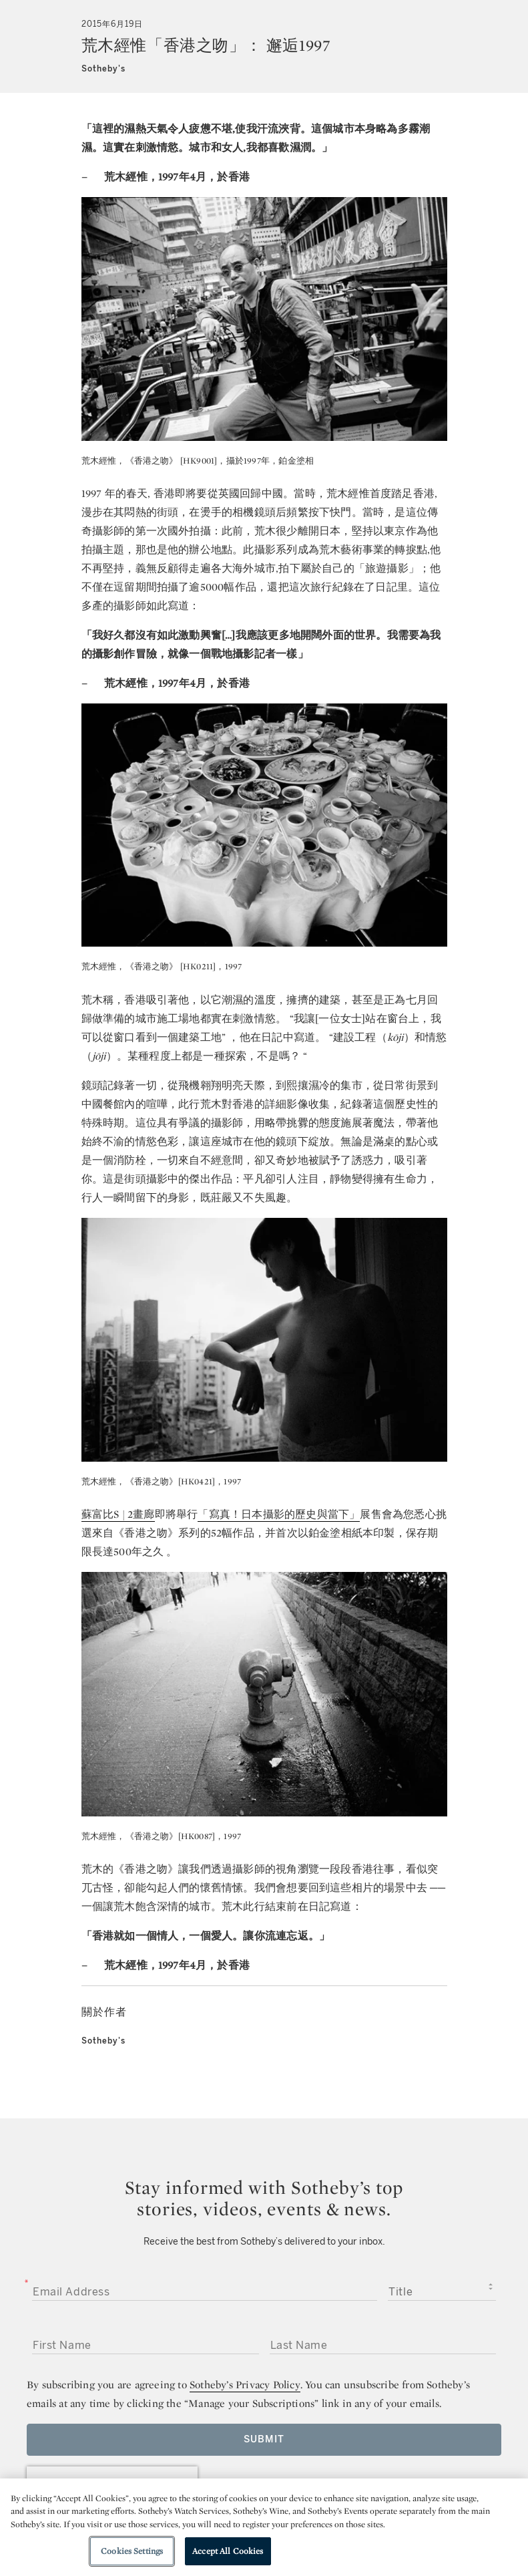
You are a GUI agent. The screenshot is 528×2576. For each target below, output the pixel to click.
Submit (264, 2439)
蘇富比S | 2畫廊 (118, 1514)
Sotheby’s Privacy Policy (245, 2385)
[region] (264, 2527)
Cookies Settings (132, 2551)
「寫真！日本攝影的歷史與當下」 (279, 1514)
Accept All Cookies (227, 2551)
